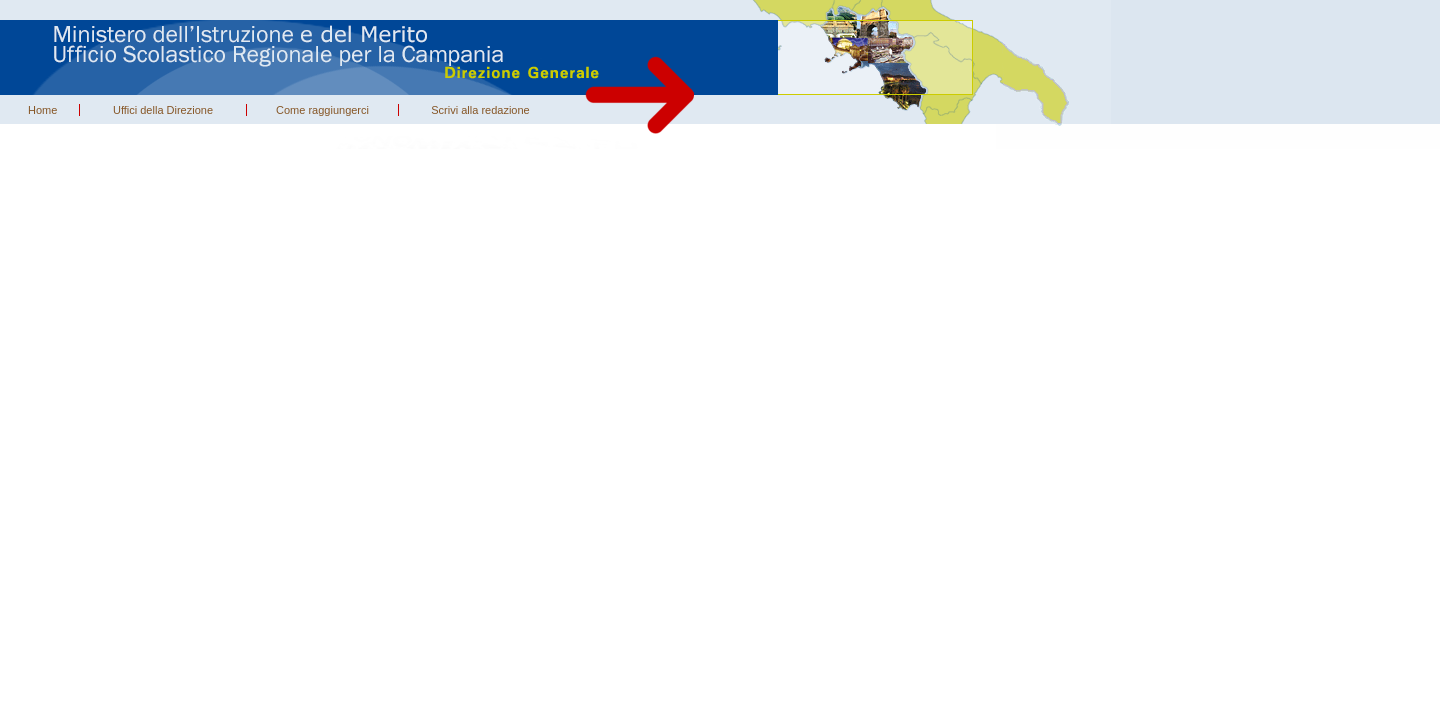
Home (42, 110)
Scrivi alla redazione (480, 110)
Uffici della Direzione (163, 110)
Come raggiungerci (322, 110)
